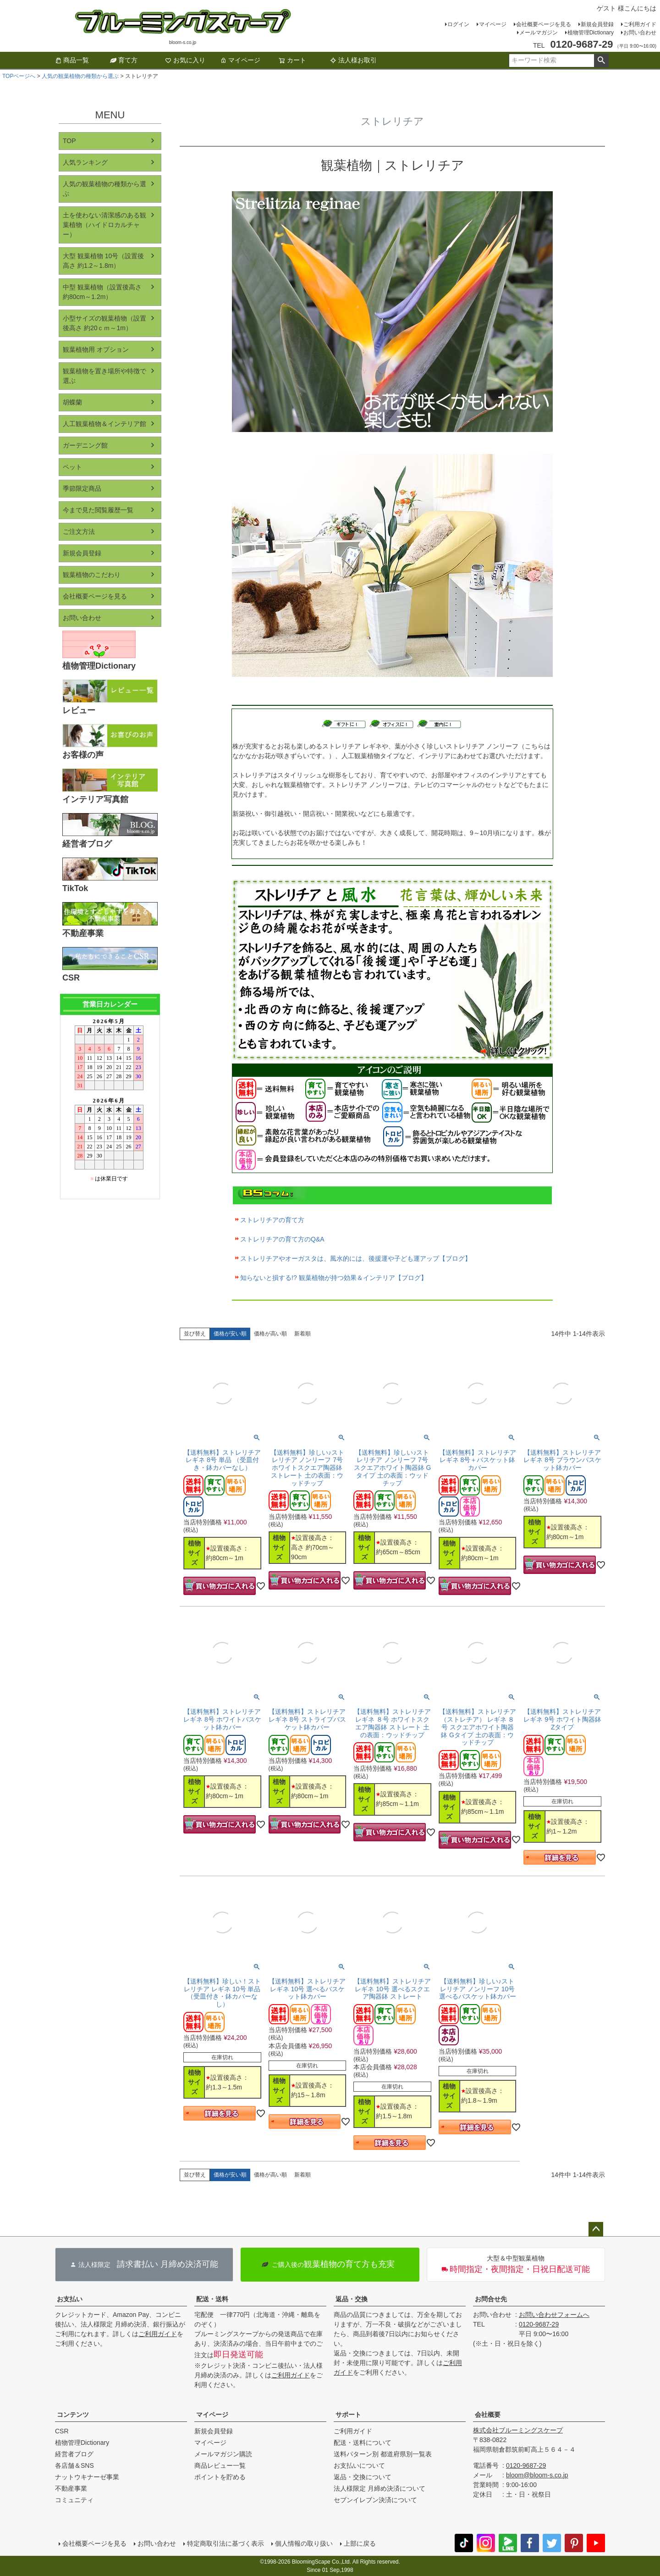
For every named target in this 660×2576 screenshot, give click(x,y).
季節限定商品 (82, 488)
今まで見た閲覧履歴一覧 (98, 510)
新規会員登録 (597, 24)
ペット (72, 467)
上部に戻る (360, 2543)
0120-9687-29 (539, 2324)
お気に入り (185, 60)
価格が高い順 (270, 1333)
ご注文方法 (79, 531)
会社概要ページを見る (543, 24)
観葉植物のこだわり (92, 574)
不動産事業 (71, 2488)
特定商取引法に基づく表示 (225, 2543)
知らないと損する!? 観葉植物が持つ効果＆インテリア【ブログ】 (333, 1277)
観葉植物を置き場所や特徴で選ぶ (104, 375)
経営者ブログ (74, 2454)
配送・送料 (212, 2299)
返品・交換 (352, 2299)
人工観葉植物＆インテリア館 (104, 423)
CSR (62, 2431)
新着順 (302, 1333)
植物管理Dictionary (590, 32)
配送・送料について (362, 2442)
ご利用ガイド (639, 24)
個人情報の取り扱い (304, 2543)
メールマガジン (538, 32)
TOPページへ (18, 76)
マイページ (492, 24)
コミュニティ (74, 2500)
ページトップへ (595, 2229)
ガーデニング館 (85, 445)
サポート (348, 2414)
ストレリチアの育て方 (272, 1220)
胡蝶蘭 (72, 402)
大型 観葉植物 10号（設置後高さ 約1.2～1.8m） (103, 260)
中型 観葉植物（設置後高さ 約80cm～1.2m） (102, 291)
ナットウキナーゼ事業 (87, 2477)
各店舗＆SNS (74, 2465)
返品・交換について (362, 2477)
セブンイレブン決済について (375, 2500)
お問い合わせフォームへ (554, 2314)
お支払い (69, 2299)
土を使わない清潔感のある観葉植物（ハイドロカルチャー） (104, 224)
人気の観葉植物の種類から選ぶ (80, 76)
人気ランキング (85, 162)
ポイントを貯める (220, 2477)
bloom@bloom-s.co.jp (537, 2475)
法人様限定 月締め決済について (379, 2488)
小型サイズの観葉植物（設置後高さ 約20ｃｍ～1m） (104, 323)
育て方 (124, 60)
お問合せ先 (491, 2299)
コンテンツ (73, 2414)
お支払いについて (359, 2465)
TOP (69, 140)
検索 (601, 60)
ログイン (458, 24)
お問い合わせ (639, 32)
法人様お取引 (353, 60)
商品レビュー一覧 (220, 2465)
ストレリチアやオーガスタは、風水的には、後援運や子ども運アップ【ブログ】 (355, 1258)
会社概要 (487, 2414)
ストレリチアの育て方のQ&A (282, 1239)
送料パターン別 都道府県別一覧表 (383, 2454)
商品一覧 (72, 60)
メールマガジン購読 (223, 2454)
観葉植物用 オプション (96, 349)
